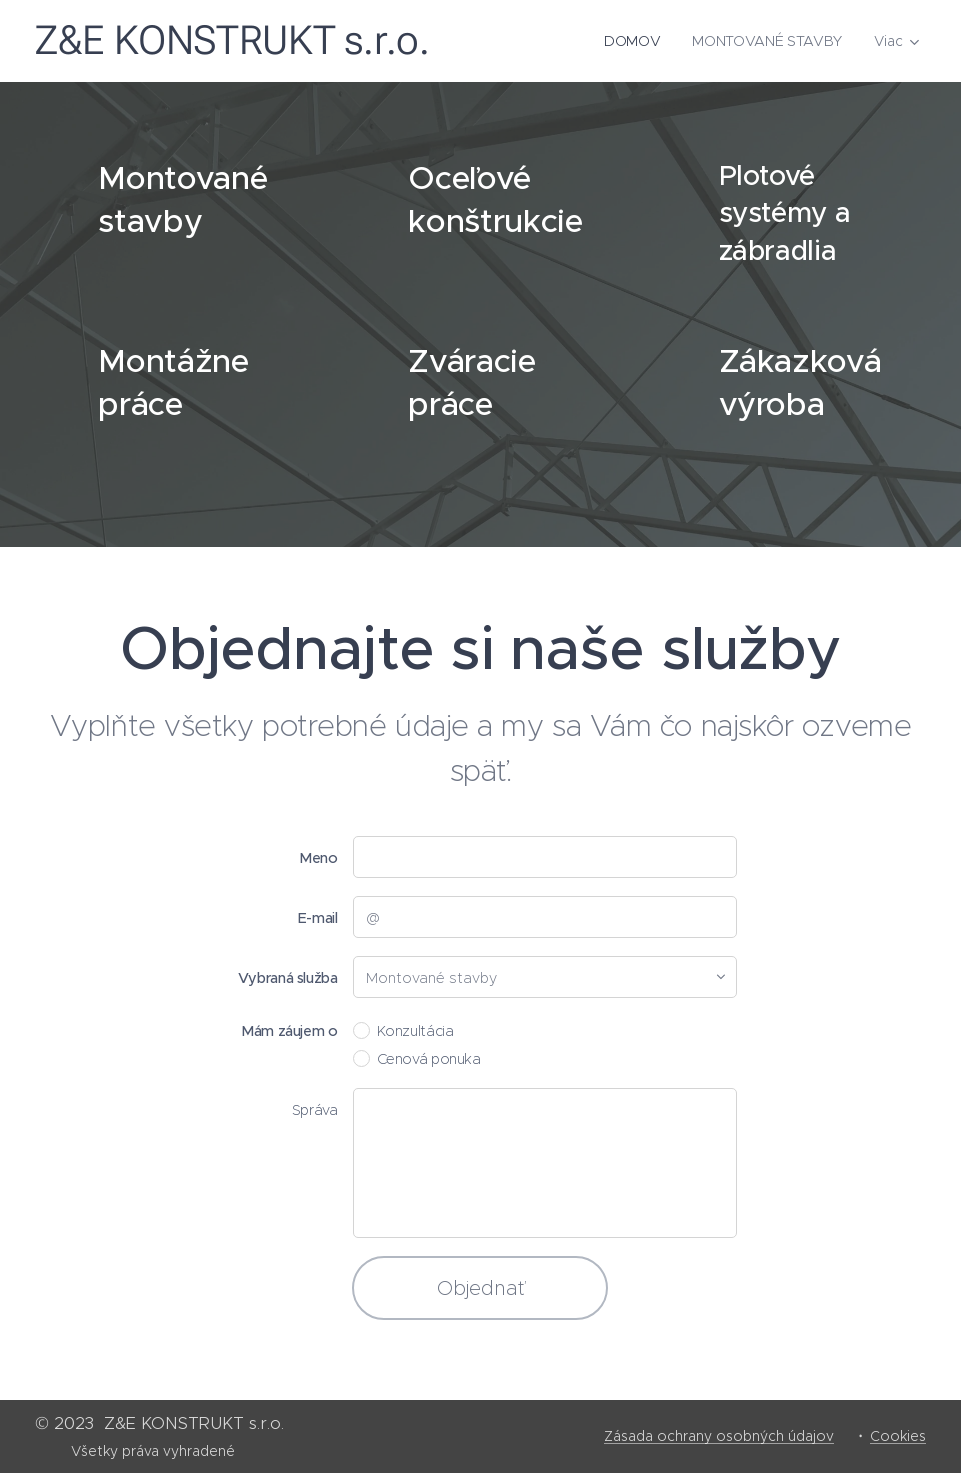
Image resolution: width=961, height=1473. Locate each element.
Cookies (898, 1436)
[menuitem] (638, 41)
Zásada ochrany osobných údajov (719, 1436)
